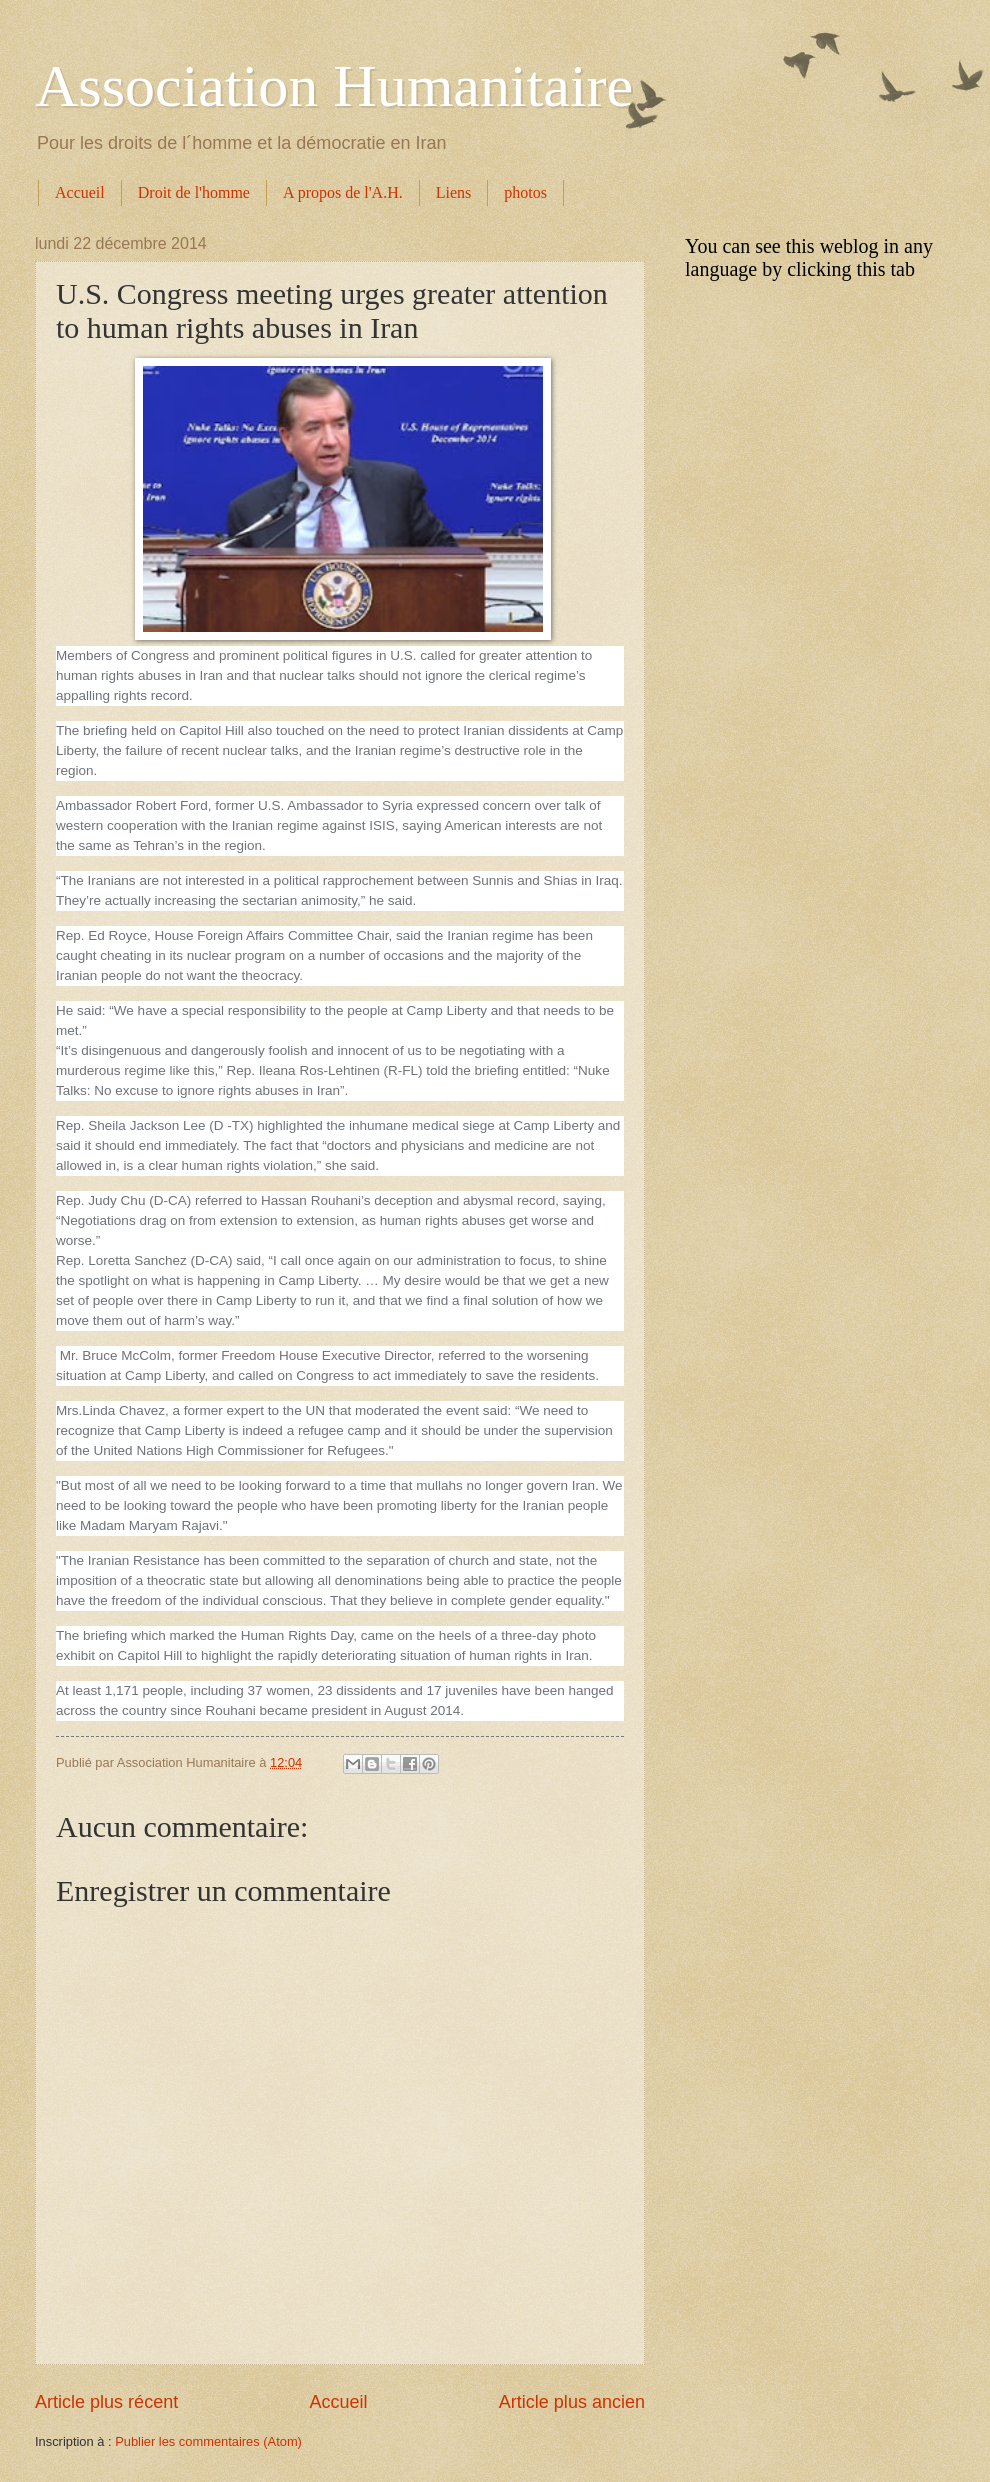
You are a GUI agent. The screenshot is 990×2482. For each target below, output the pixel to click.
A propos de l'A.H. (343, 192)
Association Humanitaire (334, 86)
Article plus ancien (572, 2402)
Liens (454, 192)
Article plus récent (106, 2402)
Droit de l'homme (194, 192)
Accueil (80, 192)
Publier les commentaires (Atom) (208, 2441)
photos (525, 192)
